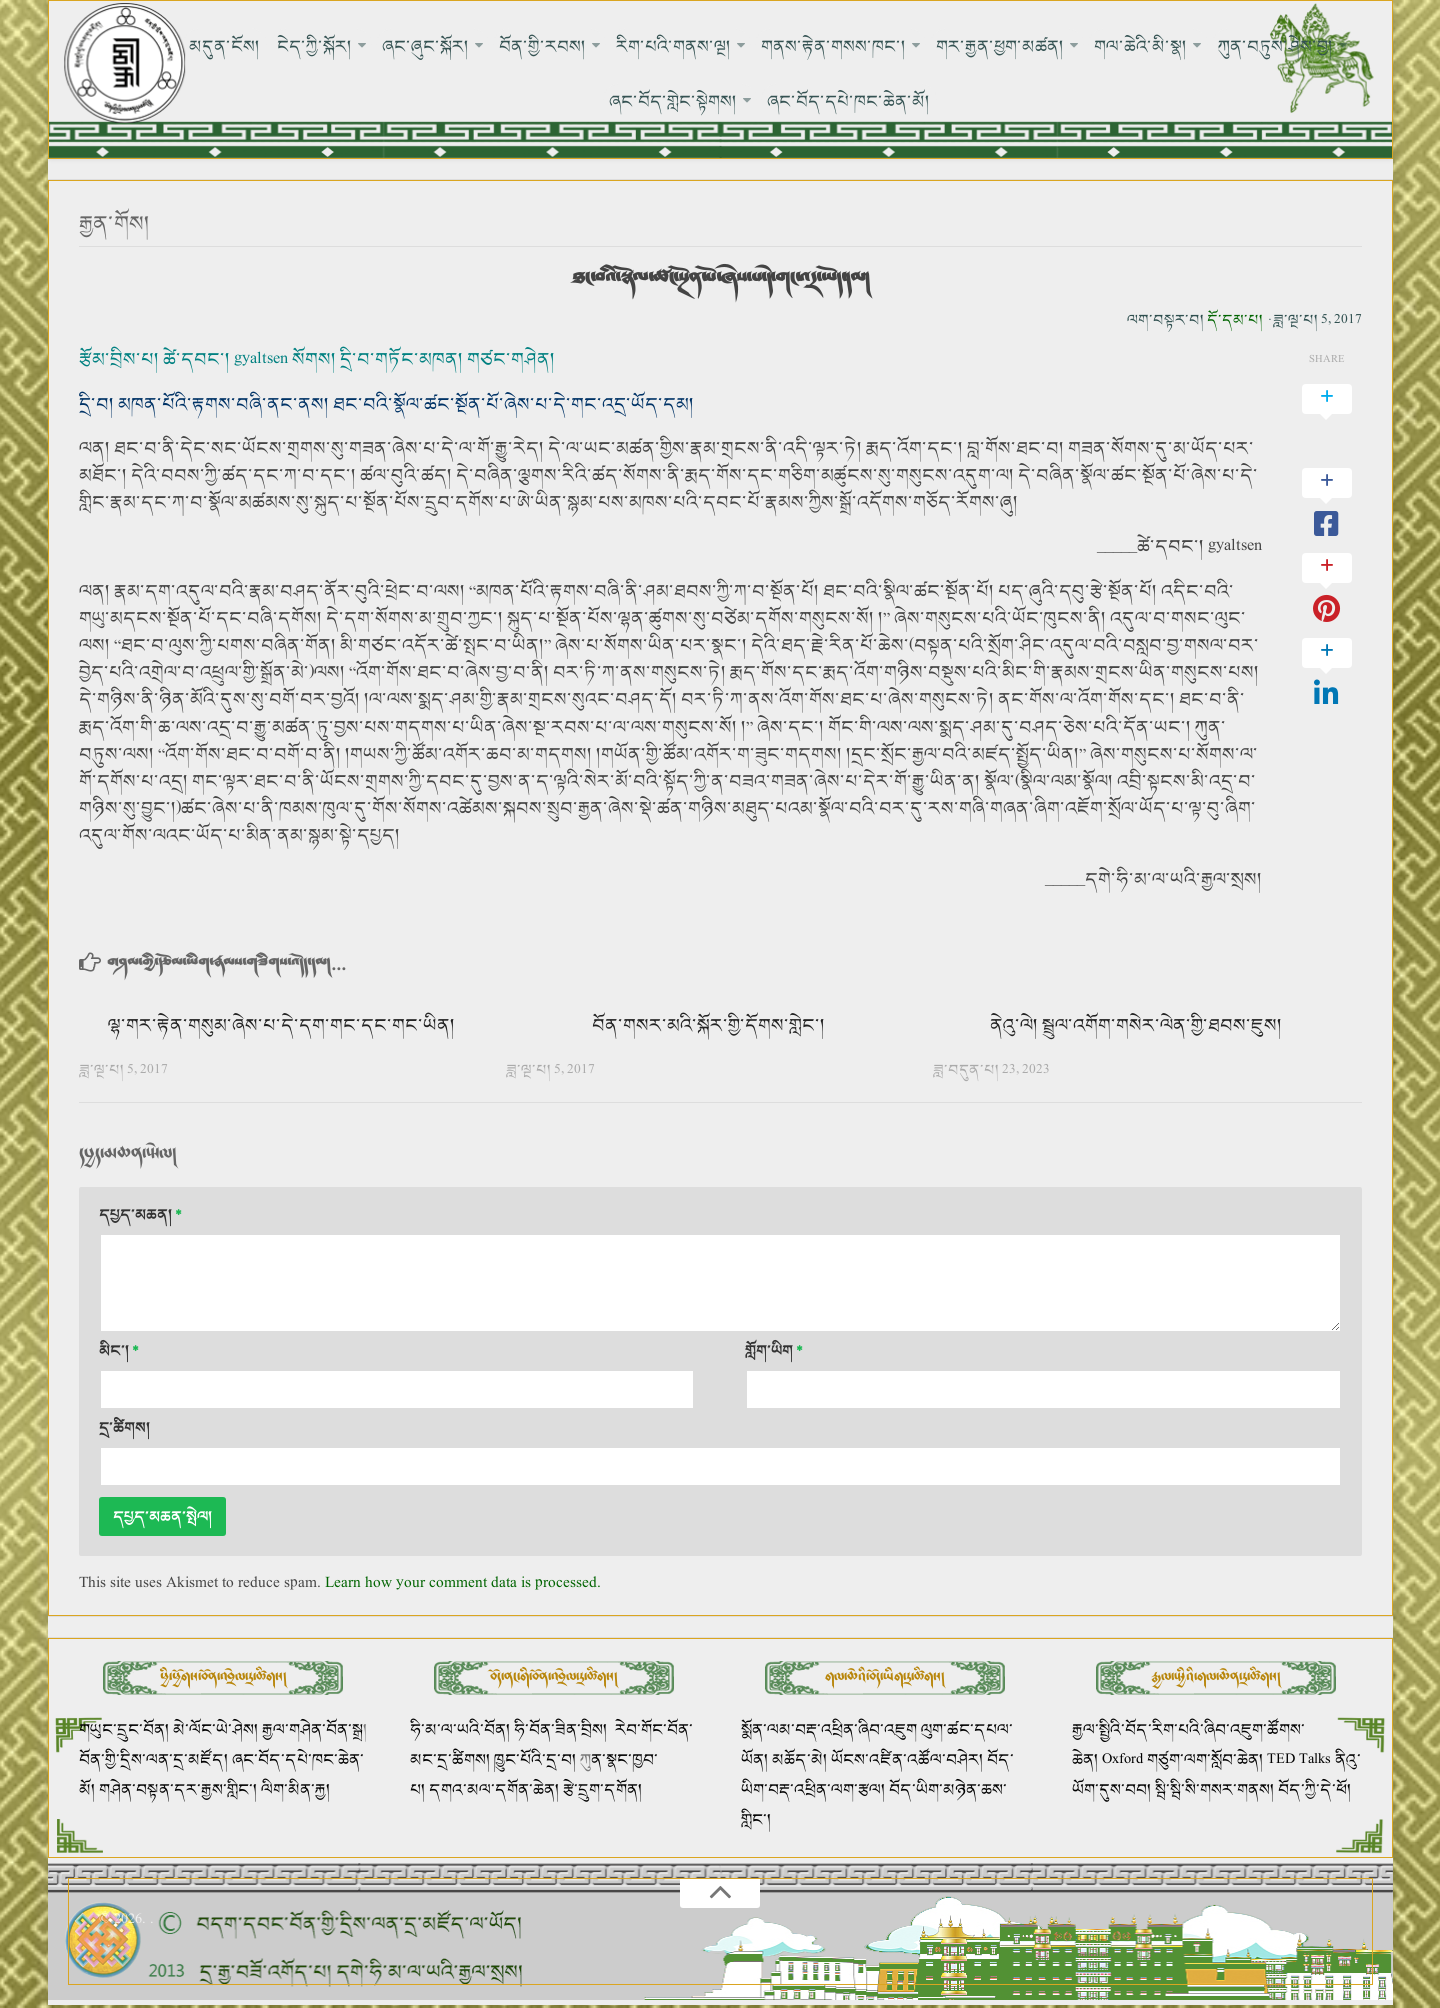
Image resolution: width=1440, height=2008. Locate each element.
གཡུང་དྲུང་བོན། (124, 1730)
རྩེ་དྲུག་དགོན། (604, 1790)
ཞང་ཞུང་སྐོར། (425, 46)
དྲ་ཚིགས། (124, 1428)
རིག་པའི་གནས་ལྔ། (673, 46)
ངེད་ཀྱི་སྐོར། (314, 46)
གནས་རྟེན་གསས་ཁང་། (833, 46)
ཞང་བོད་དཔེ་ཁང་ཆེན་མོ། (849, 102)
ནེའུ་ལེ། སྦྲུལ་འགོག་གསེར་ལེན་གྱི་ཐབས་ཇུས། (1136, 1025)
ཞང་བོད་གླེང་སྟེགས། (674, 102)
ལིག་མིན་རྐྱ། (295, 1790)
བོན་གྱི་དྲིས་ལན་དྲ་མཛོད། (155, 1760)
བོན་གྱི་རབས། (542, 46)
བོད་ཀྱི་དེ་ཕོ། (1314, 1790)
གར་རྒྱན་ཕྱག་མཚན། (1000, 46)
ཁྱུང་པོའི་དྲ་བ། (535, 1760)
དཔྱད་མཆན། (140, 1215)
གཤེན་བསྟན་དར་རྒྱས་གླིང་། (178, 1790)
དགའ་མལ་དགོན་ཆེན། (494, 1790)
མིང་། (119, 1351)
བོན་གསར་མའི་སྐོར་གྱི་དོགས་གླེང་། (708, 1025)
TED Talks (1299, 1760)
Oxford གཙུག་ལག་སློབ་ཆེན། (1184, 1760)
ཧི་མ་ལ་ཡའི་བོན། (462, 1730)
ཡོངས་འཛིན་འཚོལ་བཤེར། (909, 1760)
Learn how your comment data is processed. (463, 1584)
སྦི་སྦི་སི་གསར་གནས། (1214, 1790)
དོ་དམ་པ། (1235, 320)
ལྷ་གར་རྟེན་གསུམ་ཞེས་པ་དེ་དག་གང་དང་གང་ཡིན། (281, 1025)
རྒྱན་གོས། (114, 224)
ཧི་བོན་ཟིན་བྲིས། (560, 1730)
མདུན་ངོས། (225, 46)
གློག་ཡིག (774, 1351)
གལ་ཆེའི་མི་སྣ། (1140, 46)
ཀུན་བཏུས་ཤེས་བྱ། (1274, 46)
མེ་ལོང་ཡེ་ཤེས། (217, 1730)
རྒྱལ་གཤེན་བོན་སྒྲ (312, 1730)
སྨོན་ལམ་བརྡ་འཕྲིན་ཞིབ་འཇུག (829, 1730)
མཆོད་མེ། (799, 1760)
